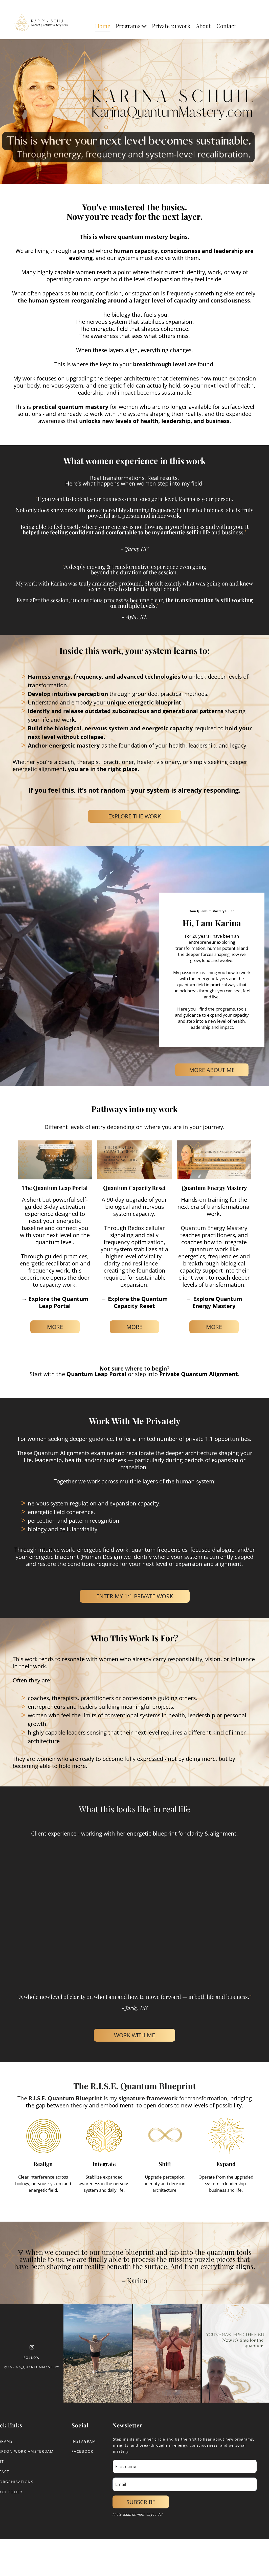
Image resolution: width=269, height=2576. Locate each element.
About (203, 26)
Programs (131, 26)
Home (102, 26)
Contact (226, 26)
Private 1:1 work (171, 26)
